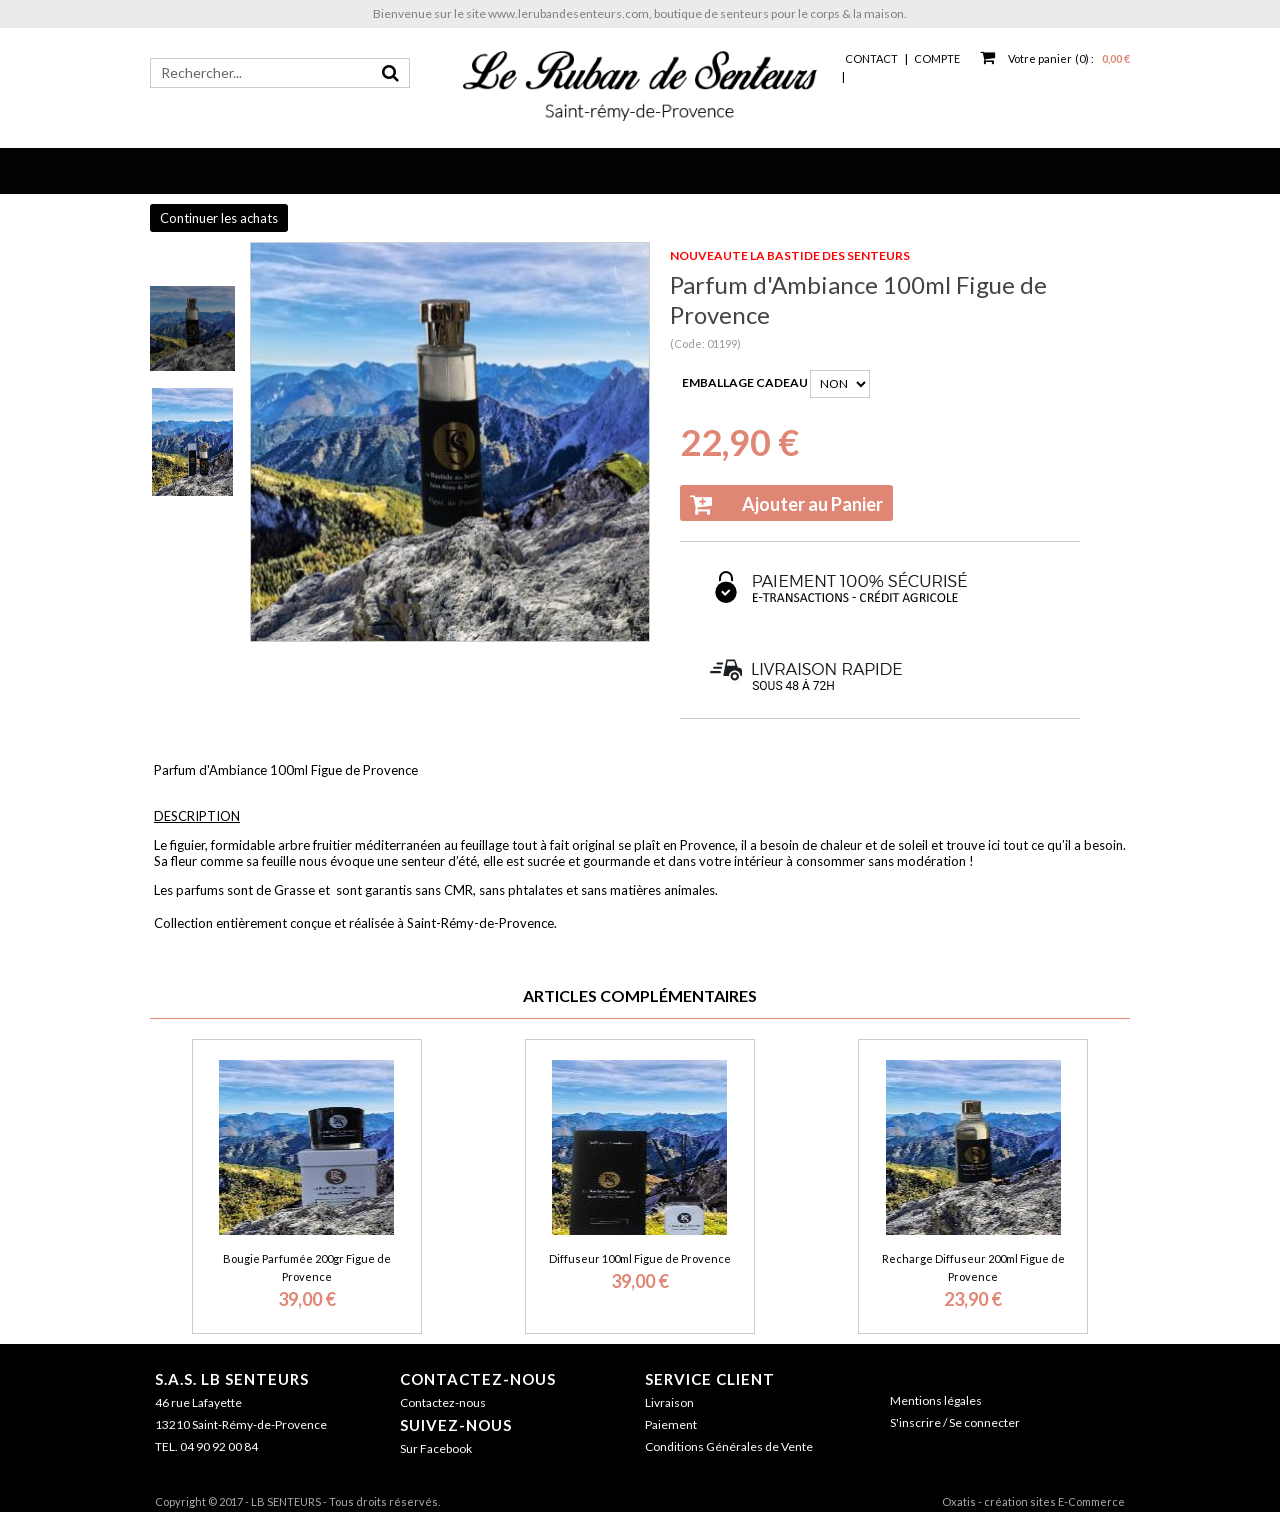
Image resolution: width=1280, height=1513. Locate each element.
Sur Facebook (436, 1448)
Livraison (669, 1402)
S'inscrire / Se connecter (955, 1422)
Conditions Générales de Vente (729, 1446)
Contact (871, 58)
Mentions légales (936, 1400)
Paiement (671, 1424)
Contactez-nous (478, 1379)
